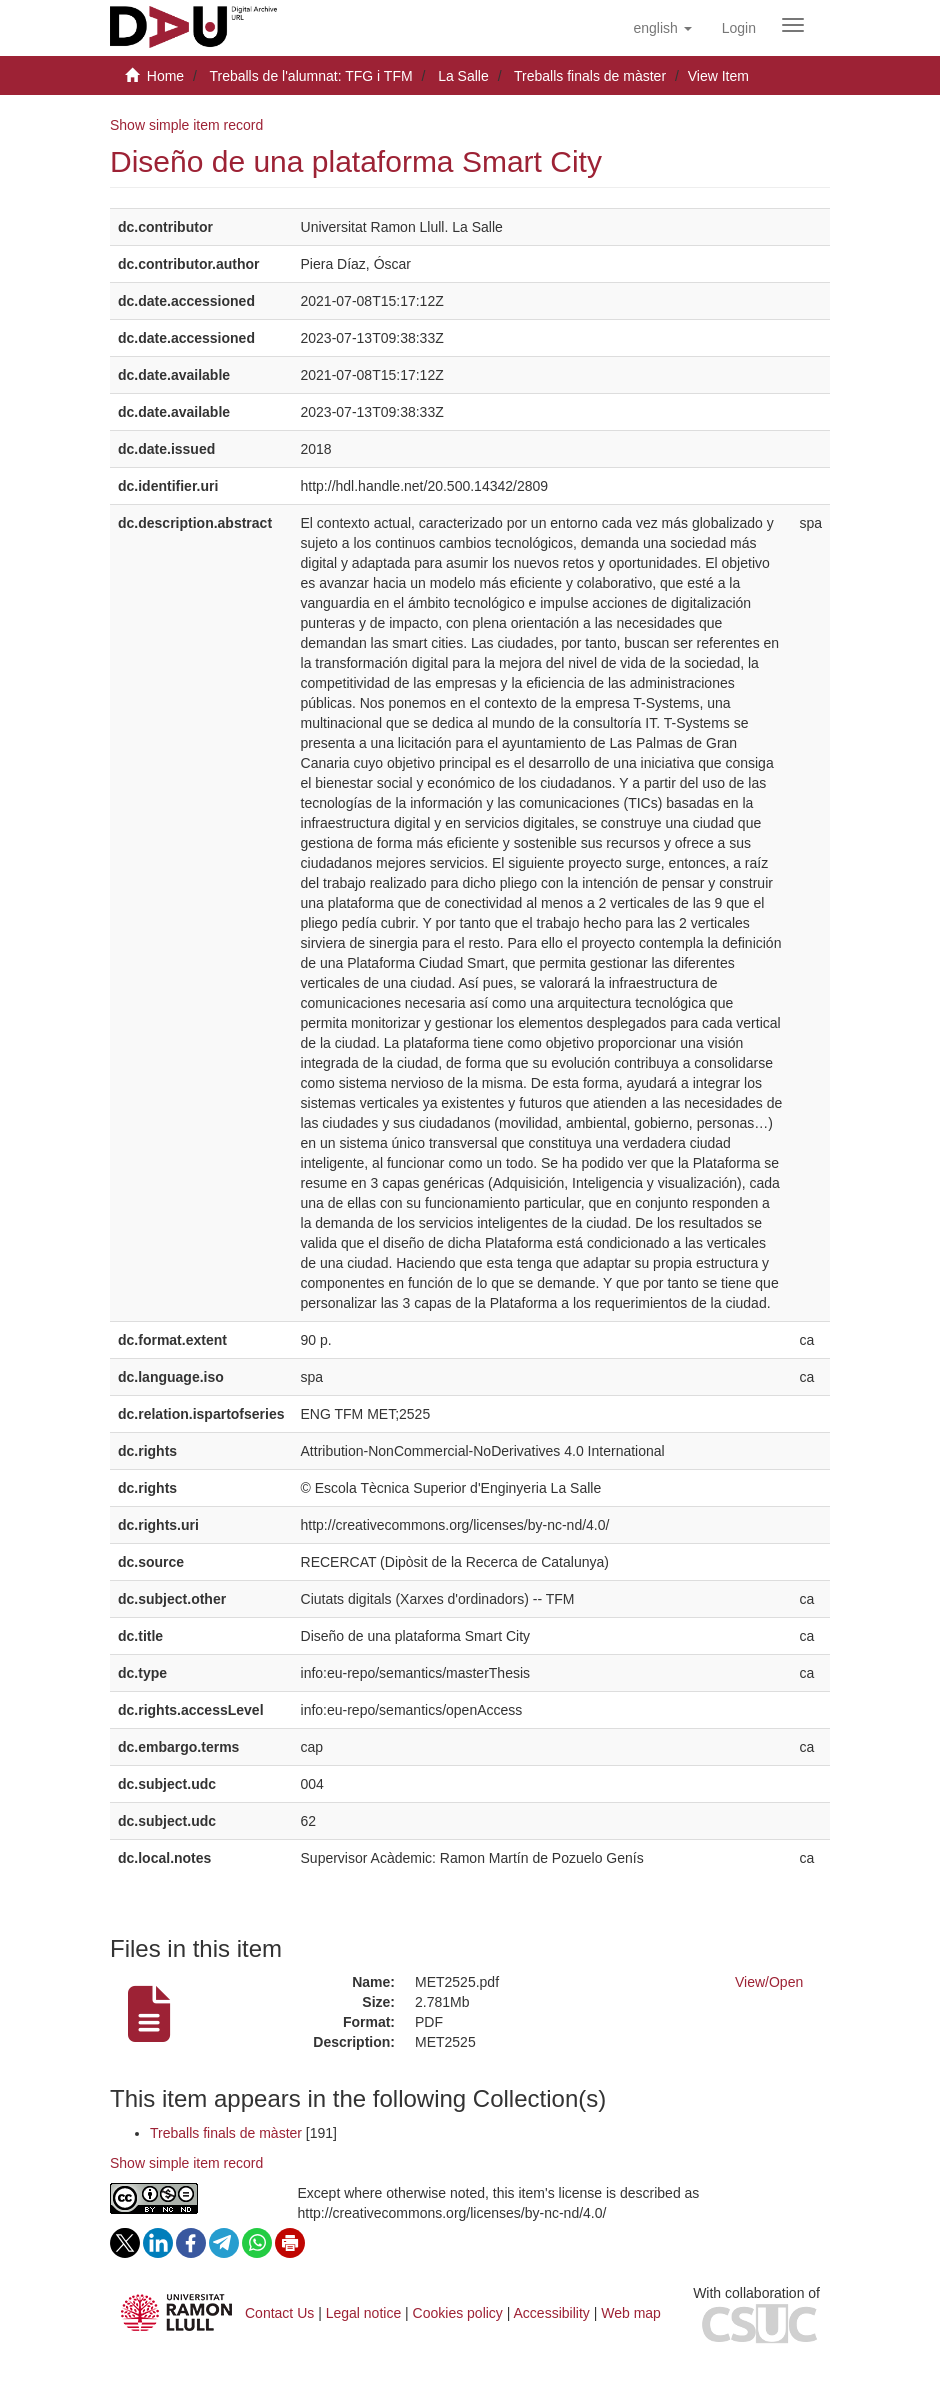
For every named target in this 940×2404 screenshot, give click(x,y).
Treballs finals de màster (590, 76)
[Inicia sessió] (739, 28)
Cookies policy (458, 2313)
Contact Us (279, 2313)
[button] (662, 28)
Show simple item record (186, 125)
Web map (631, 2313)
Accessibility (552, 2313)
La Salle (463, 76)
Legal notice (364, 2313)
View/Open (769, 1982)
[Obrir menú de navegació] (793, 25)
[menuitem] (739, 28)
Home (165, 76)
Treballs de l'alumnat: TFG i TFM (310, 76)
